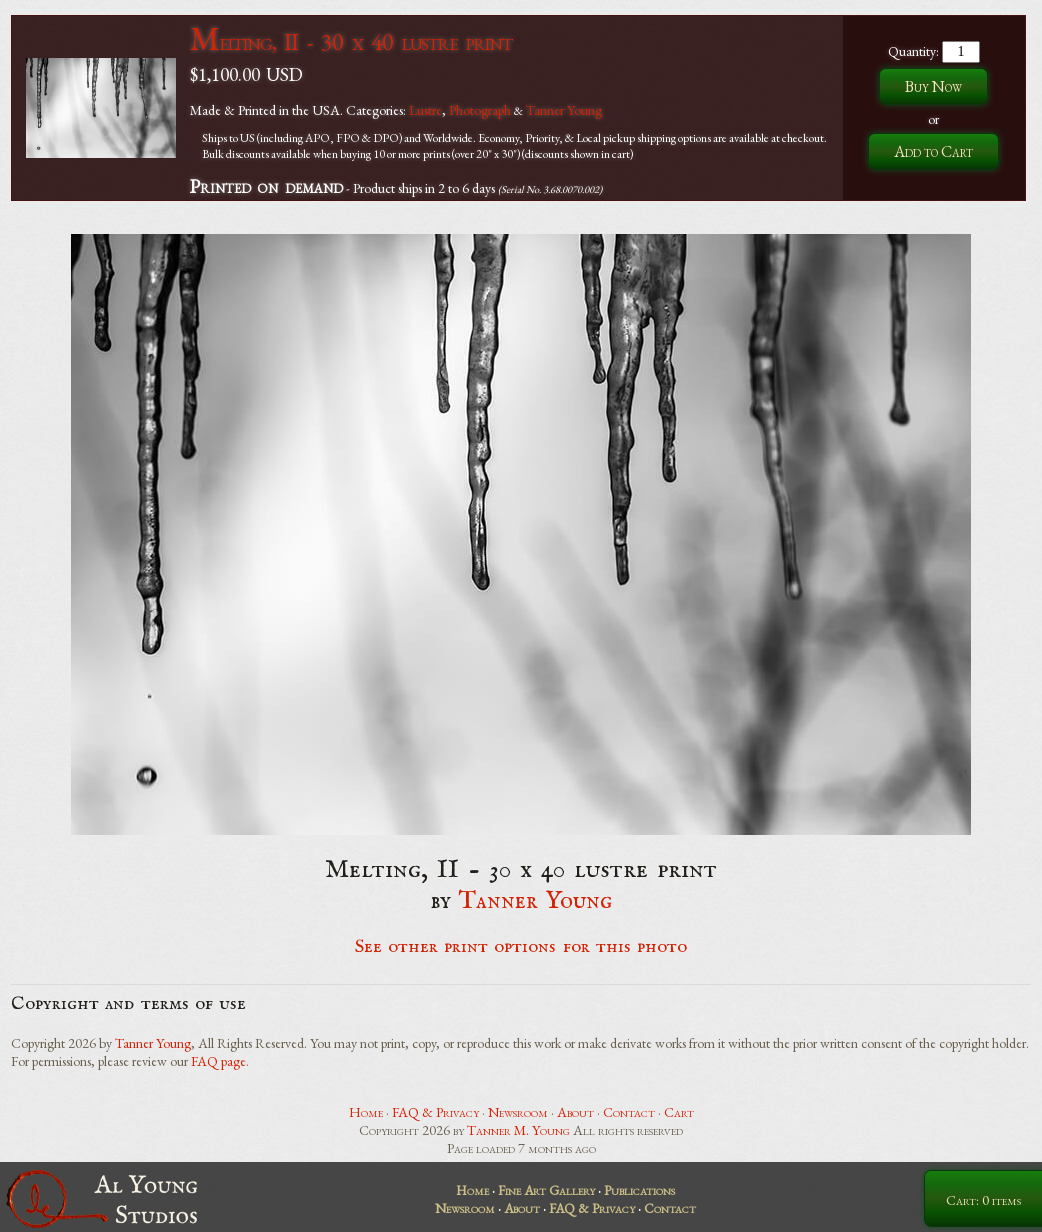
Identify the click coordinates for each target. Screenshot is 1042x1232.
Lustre (425, 110)
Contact (629, 1112)
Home (366, 1112)
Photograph (480, 110)
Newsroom (518, 1112)
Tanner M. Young (518, 1130)
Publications (639, 1190)
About (575, 1112)
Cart (679, 1112)
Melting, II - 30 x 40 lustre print (351, 41)
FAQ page (218, 1061)
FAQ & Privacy (435, 1112)
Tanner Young (564, 110)
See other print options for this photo (521, 947)
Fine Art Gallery (546, 1190)
